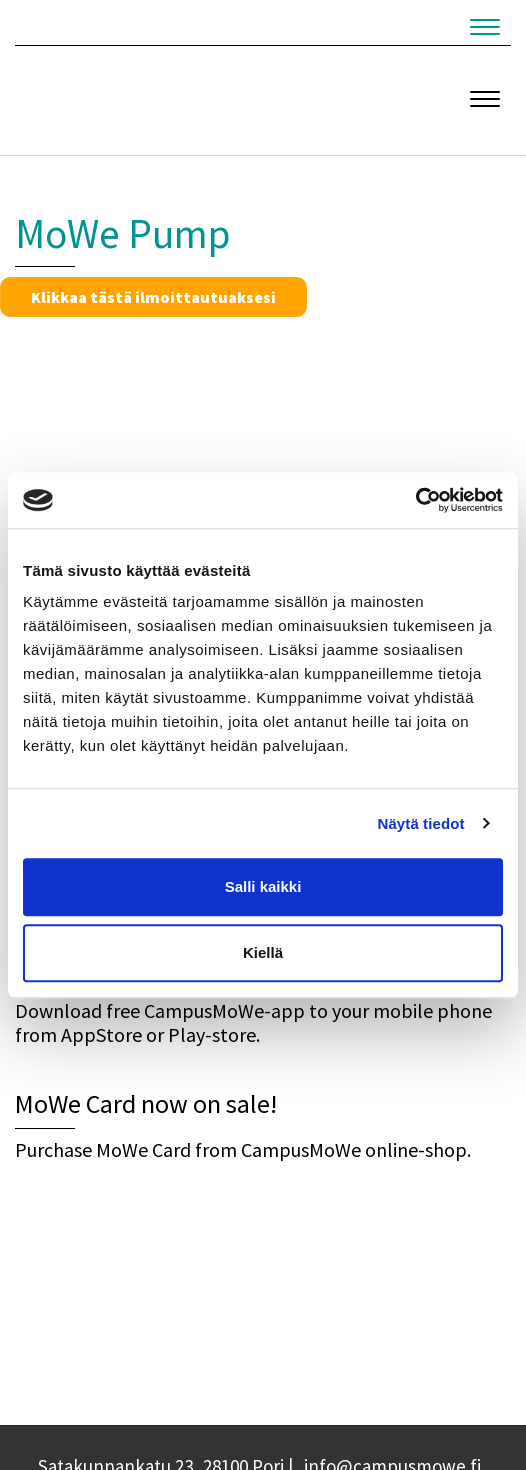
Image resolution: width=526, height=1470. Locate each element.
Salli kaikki (263, 886)
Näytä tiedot (421, 823)
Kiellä (263, 952)
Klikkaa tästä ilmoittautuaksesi (153, 297)
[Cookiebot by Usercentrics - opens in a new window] (415, 500)
